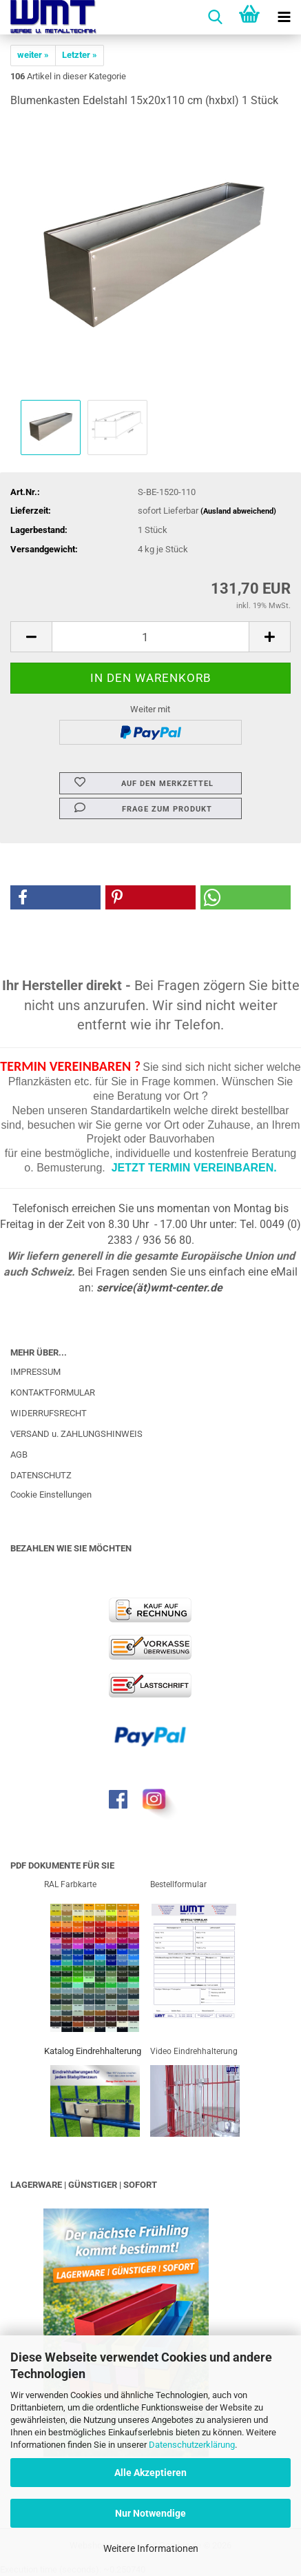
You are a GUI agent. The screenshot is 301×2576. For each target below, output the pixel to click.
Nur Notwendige (150, 2513)
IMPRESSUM (35, 1372)
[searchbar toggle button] (215, 17)
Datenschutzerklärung (192, 2444)
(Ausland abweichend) (238, 511)
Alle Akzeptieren (150, 2472)
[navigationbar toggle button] (284, 17)
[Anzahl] (150, 636)
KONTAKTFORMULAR (52, 1392)
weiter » (33, 55)
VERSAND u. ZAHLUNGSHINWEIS (76, 1434)
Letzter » (79, 55)
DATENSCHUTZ (41, 1475)
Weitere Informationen (150, 2548)
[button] (31, 636)
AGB (19, 1454)
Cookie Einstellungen (51, 1494)
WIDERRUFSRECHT (48, 1413)
